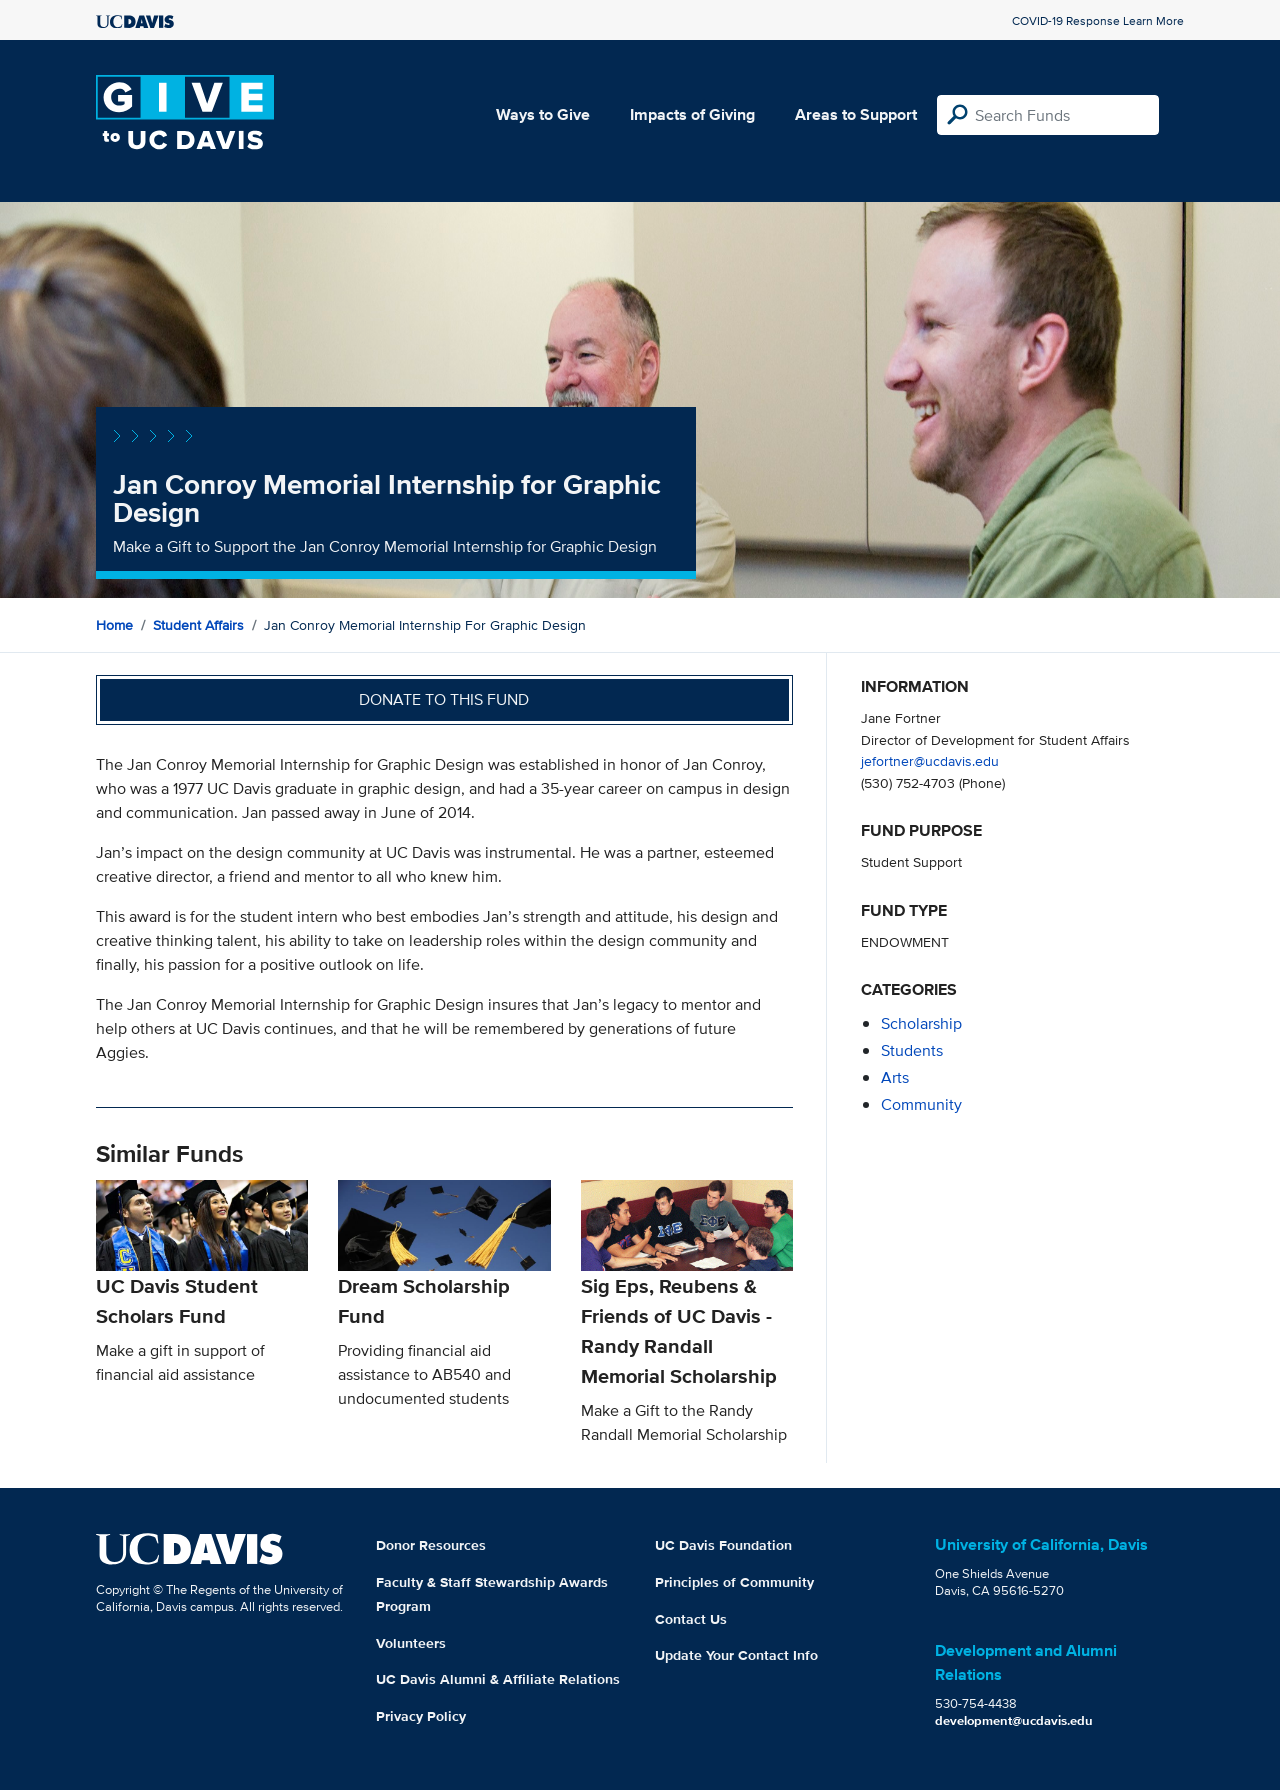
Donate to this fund (444, 699)
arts (895, 1077)
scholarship (921, 1023)
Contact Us (691, 1619)
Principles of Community (734, 1582)
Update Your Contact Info (736, 1655)
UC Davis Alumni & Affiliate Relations (498, 1679)
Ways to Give (543, 114)
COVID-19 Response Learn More (1098, 20)
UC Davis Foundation (723, 1545)
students (912, 1050)
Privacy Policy (421, 1716)
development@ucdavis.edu (1014, 1720)
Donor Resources (431, 1545)
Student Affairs (198, 625)
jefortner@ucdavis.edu (930, 760)
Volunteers (411, 1643)
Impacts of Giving (692, 114)
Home (114, 625)
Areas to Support (856, 114)
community (921, 1104)
